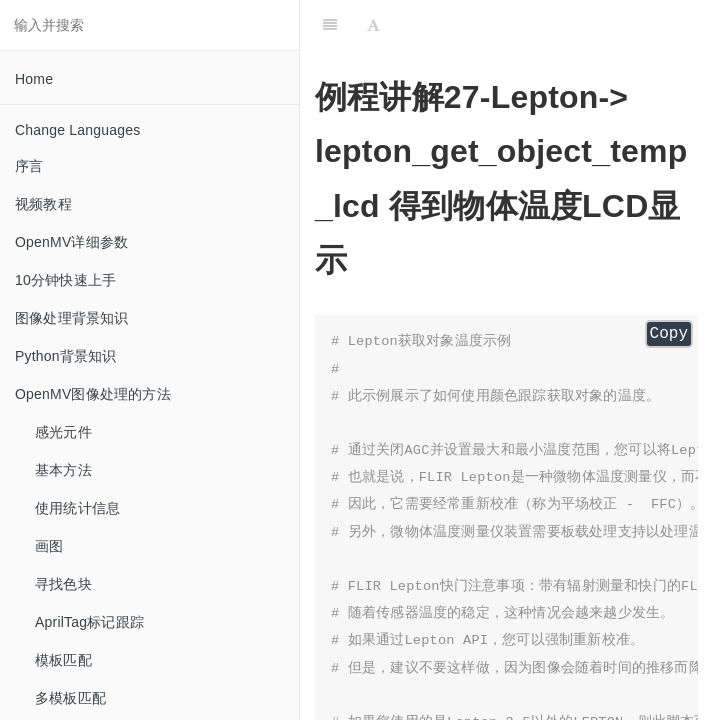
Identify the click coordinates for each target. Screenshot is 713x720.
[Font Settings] (373, 25)
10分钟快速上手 (65, 280)
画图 (49, 546)
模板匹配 (63, 660)
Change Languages (77, 130)
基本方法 (63, 470)
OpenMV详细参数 (71, 242)
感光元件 (63, 432)
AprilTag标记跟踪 (89, 622)
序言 (29, 166)
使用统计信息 (77, 508)
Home (34, 79)
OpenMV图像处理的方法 (93, 394)
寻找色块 (63, 584)
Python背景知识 (66, 356)
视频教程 (43, 204)
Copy (669, 334)
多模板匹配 (70, 698)
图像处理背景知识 (72, 318)
